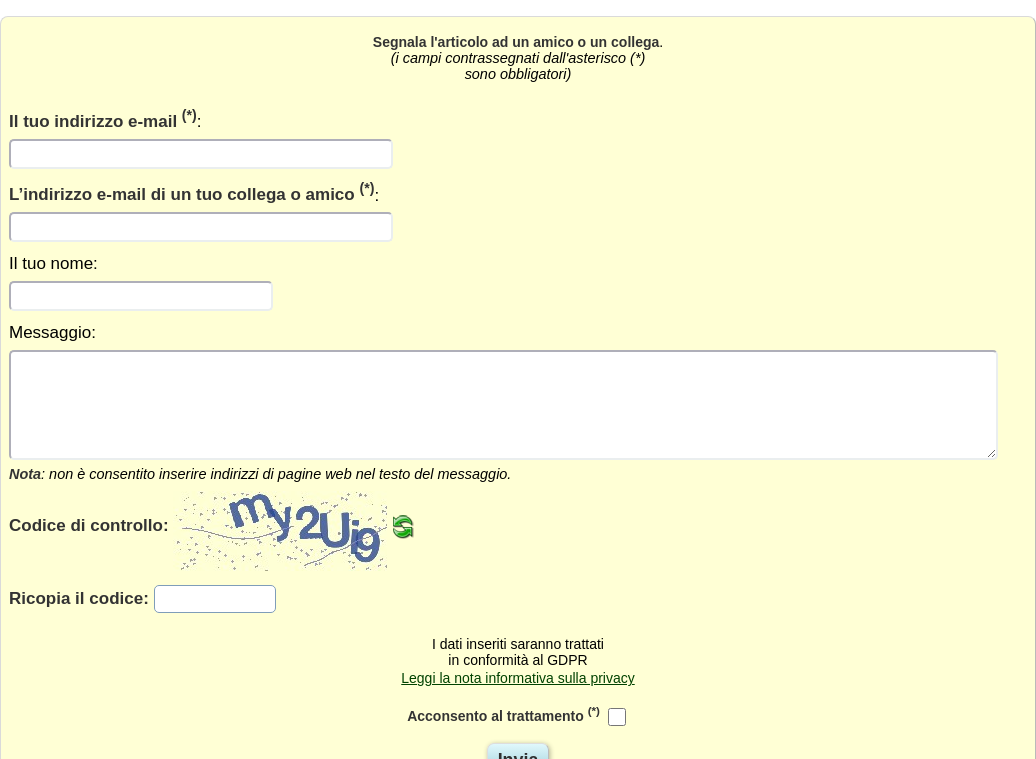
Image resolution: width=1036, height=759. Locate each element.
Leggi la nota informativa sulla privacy (517, 678)
